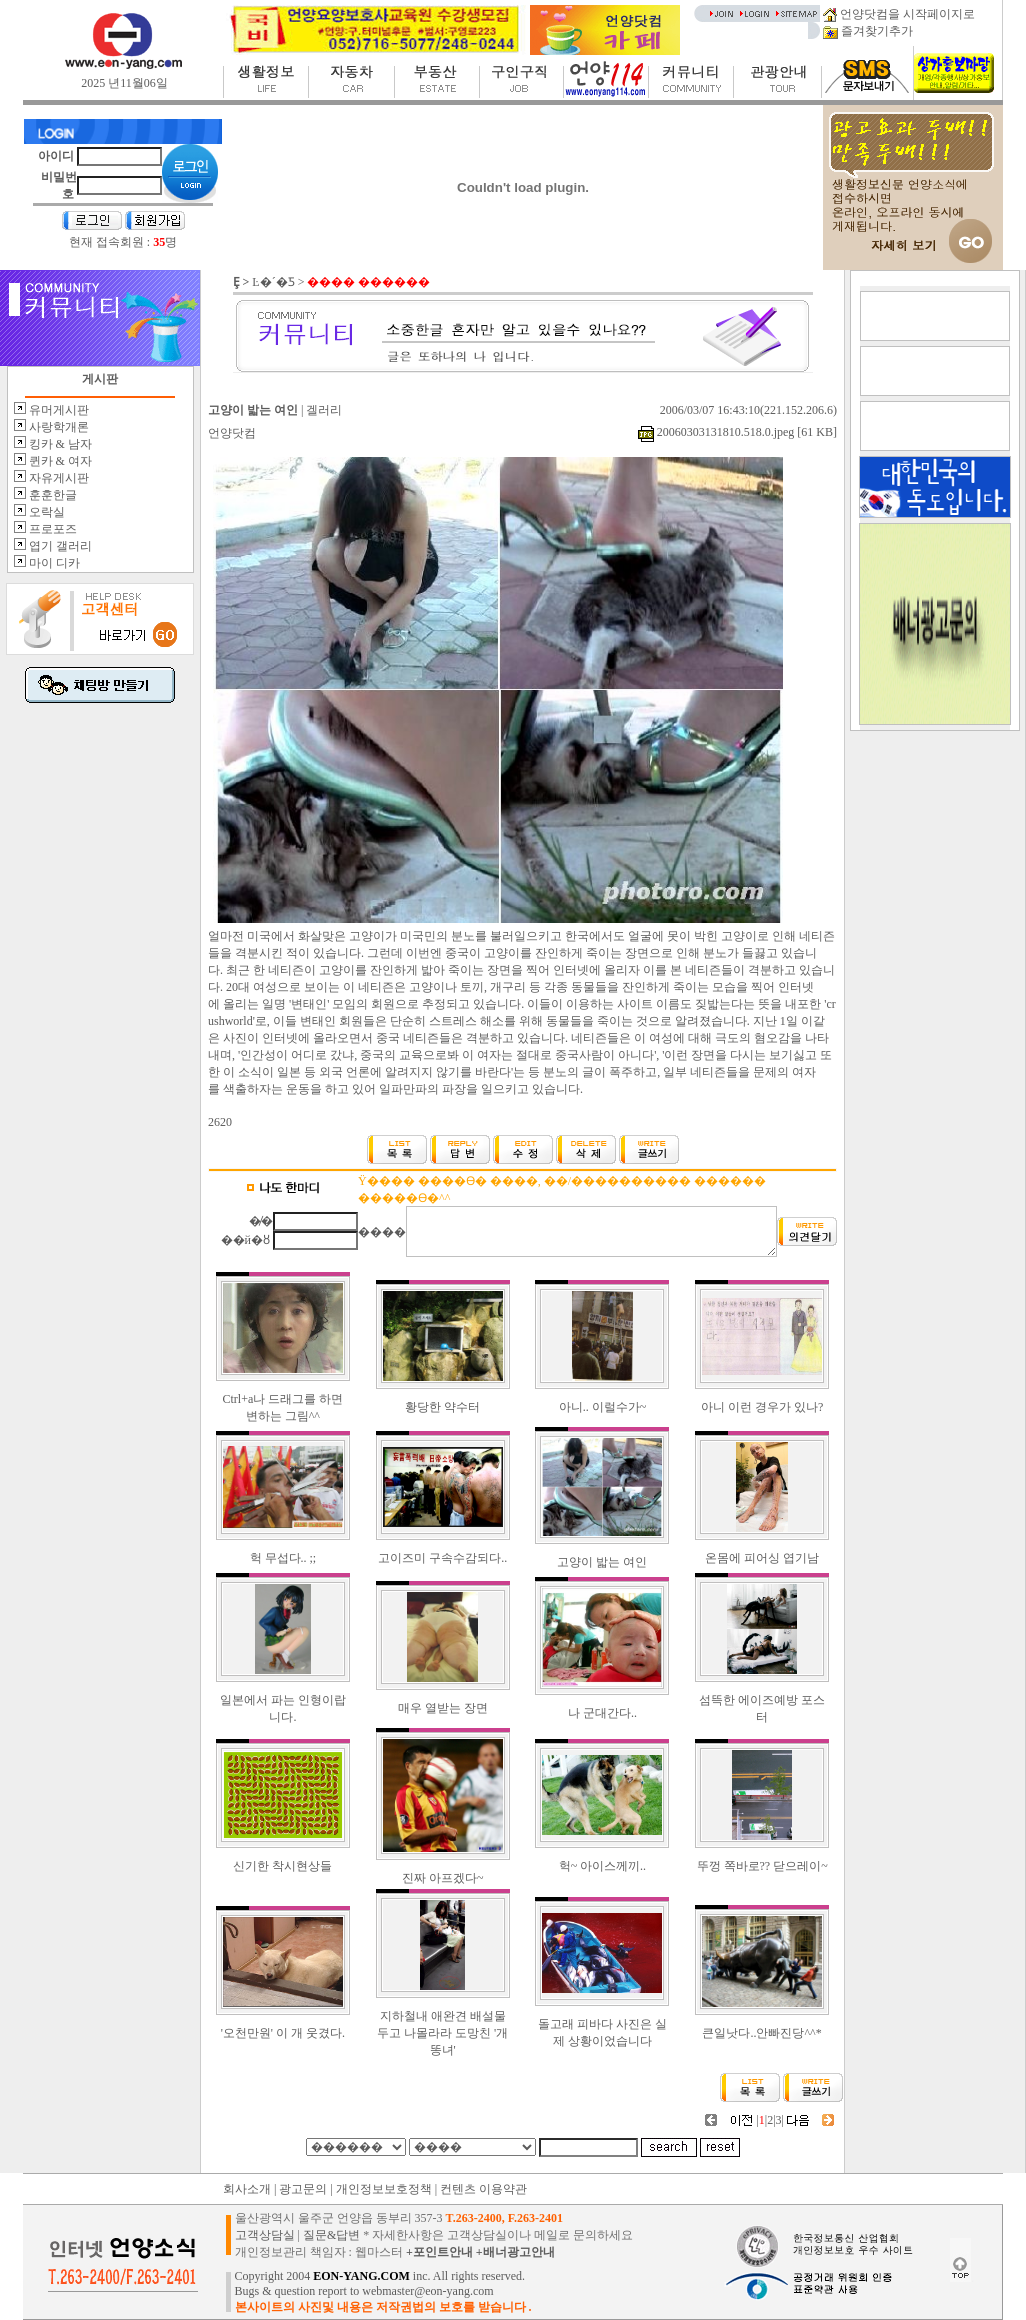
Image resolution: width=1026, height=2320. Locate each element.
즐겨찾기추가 (868, 31)
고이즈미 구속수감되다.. (442, 1558)
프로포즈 (51, 529)
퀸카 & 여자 (59, 461)
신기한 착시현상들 (282, 1866)
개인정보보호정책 (384, 2189)
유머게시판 (57, 410)
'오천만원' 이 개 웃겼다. (283, 2033)
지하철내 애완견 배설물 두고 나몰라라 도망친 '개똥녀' (442, 2033)
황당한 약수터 (442, 1407)
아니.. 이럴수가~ (603, 1407)
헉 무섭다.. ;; (283, 1558)
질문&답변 (331, 2235)
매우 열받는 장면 (443, 1708)
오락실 (45, 512)
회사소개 (247, 2189)
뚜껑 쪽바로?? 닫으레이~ (762, 1866)
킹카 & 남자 (59, 444)
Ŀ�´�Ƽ (273, 282)
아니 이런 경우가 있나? (762, 1407)
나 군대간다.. (602, 1713)
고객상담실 (265, 2235)
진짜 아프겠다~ (443, 1878)
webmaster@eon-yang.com (427, 2291)
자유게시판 (57, 478)
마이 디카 (53, 563)
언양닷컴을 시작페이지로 (899, 14)
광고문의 (303, 2189)
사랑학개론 (57, 427)
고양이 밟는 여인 (602, 1562)
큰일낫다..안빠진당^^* (761, 2033)
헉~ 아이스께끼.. (603, 1866)
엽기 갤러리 (59, 546)
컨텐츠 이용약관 (483, 2189)
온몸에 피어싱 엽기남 (762, 1558)
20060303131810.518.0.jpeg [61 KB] (737, 432)
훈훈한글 (51, 495)
